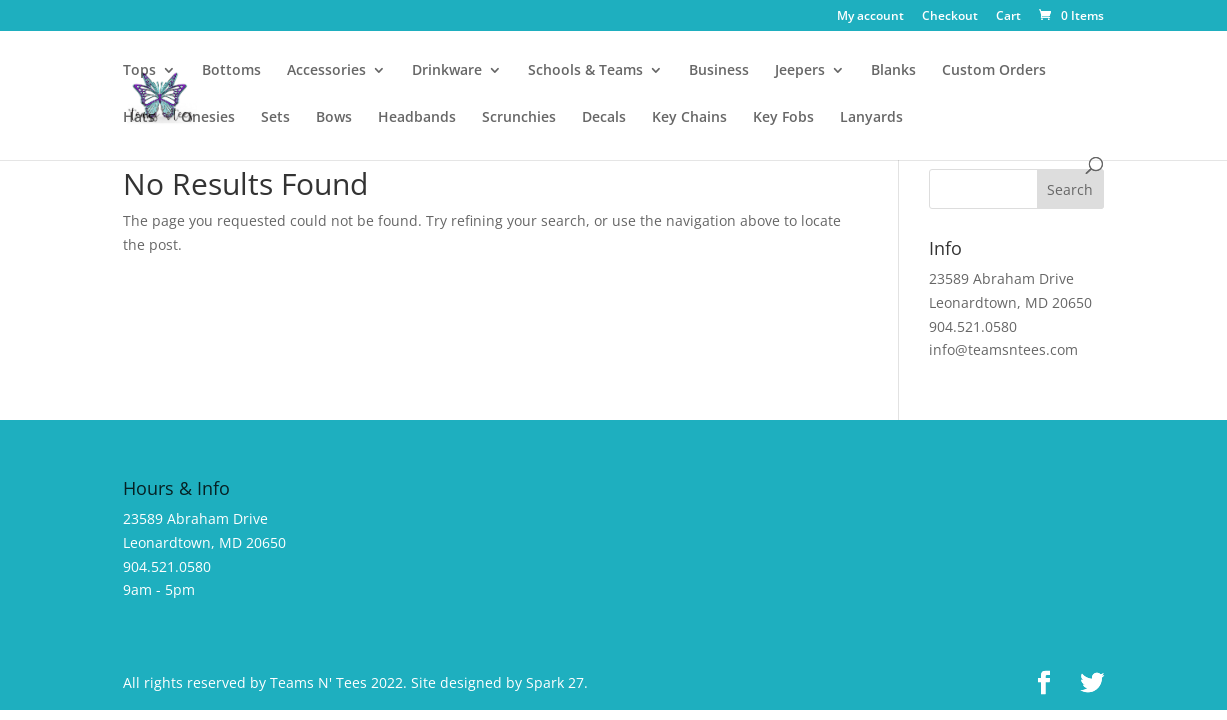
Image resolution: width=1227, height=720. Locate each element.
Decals (604, 118)
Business (719, 71)
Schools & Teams (585, 71)
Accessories (326, 71)
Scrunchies (519, 118)
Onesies (208, 118)
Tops (139, 71)
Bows (334, 118)
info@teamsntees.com (1003, 349)
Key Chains (689, 118)
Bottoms (231, 71)
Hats (139, 118)
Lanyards (871, 118)
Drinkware (447, 71)
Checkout (950, 17)
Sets (275, 118)
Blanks (893, 71)
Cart (1008, 17)
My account (870, 17)
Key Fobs (783, 118)
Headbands (417, 118)
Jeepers (800, 71)
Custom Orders (994, 71)
